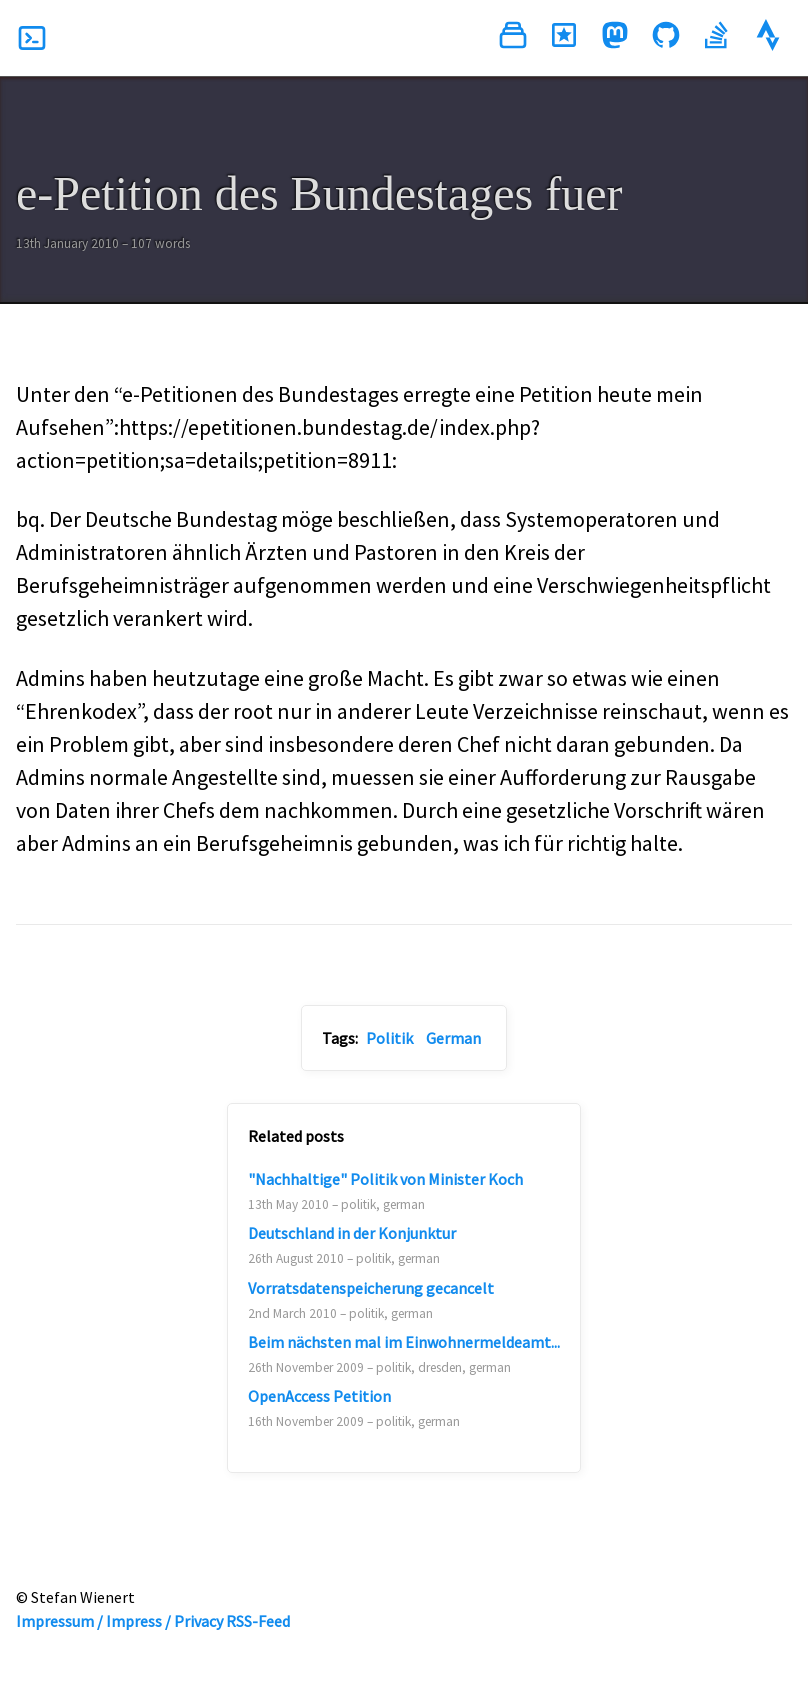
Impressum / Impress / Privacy (119, 1621)
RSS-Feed (258, 1621)
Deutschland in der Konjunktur (352, 1233)
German (453, 1038)
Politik (389, 1038)
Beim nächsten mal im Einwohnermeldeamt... (404, 1342)
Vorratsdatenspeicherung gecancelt (371, 1288)
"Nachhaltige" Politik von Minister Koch (385, 1179)
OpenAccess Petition (319, 1396)
